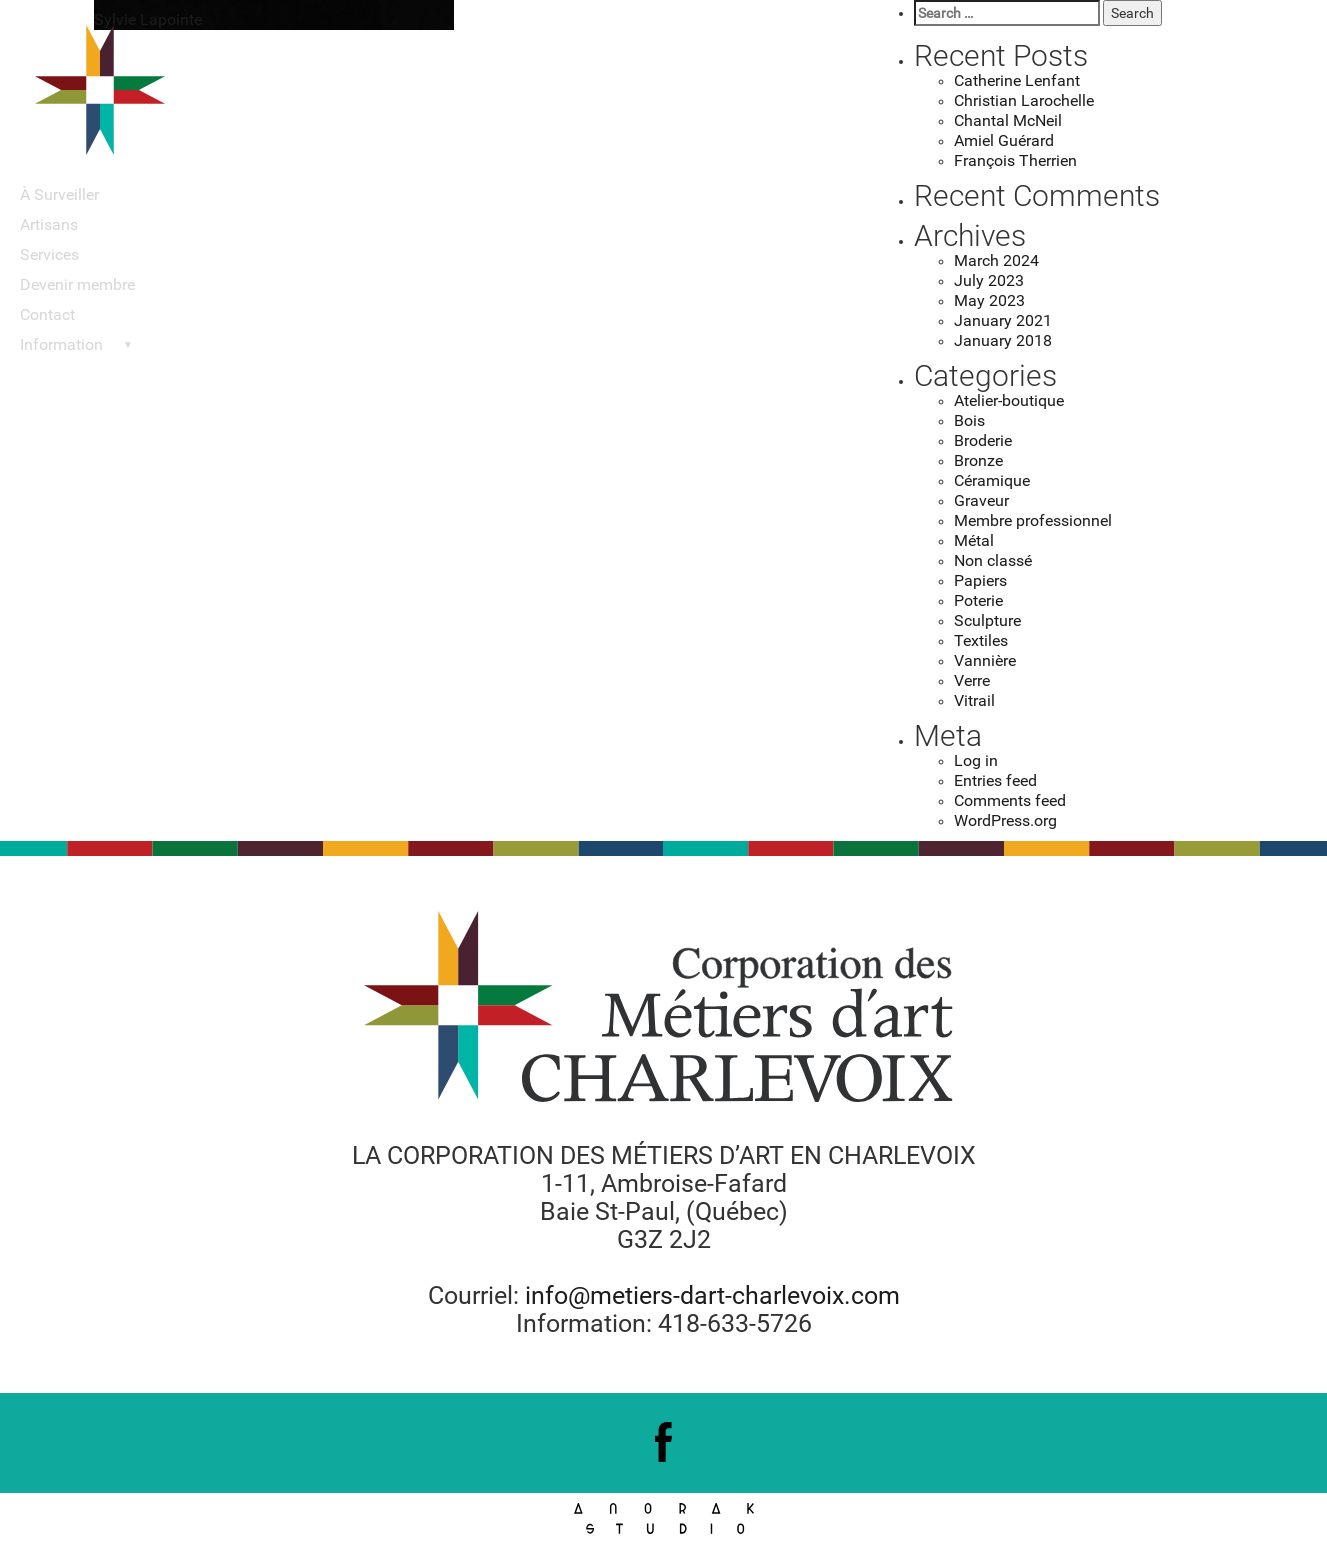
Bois (969, 420)
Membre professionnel (1033, 520)
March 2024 (996, 260)
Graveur (981, 500)
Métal (974, 540)
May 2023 (989, 300)
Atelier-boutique (1009, 400)
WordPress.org (1005, 820)
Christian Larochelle (1024, 100)
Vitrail (974, 700)
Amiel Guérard (1004, 140)
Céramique (992, 480)
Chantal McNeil (1008, 120)
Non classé (993, 560)
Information (61, 344)
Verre (972, 680)
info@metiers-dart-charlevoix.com (712, 1295)
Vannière (985, 660)
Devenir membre (77, 284)
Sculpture (987, 620)
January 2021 (1003, 320)
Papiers (980, 580)
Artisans (49, 224)
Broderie (983, 440)
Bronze (978, 460)
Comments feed (1010, 800)
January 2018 (1003, 340)
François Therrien (1015, 160)
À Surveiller (59, 194)
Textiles (981, 640)
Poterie (978, 600)
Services (49, 254)
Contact (47, 314)
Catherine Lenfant (1017, 80)
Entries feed (995, 780)
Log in (976, 760)
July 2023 (989, 280)
